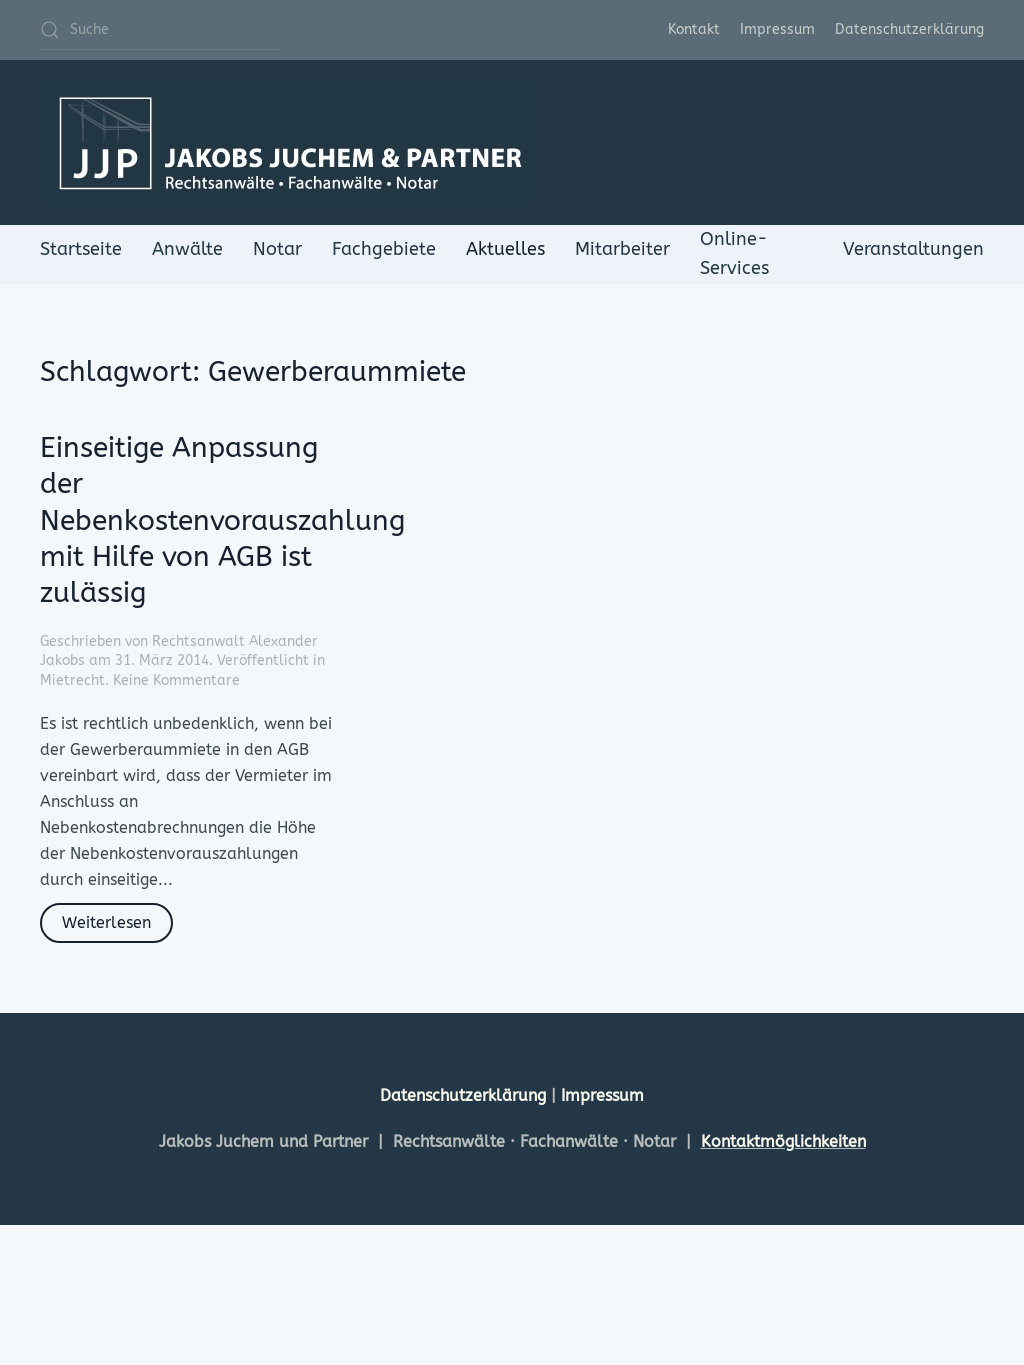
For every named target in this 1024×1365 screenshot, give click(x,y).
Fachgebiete (384, 249)
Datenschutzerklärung (909, 29)
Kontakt (694, 29)
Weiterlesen (106, 922)
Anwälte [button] (187, 249)
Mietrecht (72, 680)
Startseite (81, 249)
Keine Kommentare (176, 680)
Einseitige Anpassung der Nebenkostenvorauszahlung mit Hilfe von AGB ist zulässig (222, 520)
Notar (277, 249)
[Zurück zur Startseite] (290, 142)
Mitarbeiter (622, 249)
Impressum (777, 29)
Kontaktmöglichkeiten (783, 1141)
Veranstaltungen (913, 249)
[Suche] (160, 30)
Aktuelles (505, 249)
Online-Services (734, 253)
